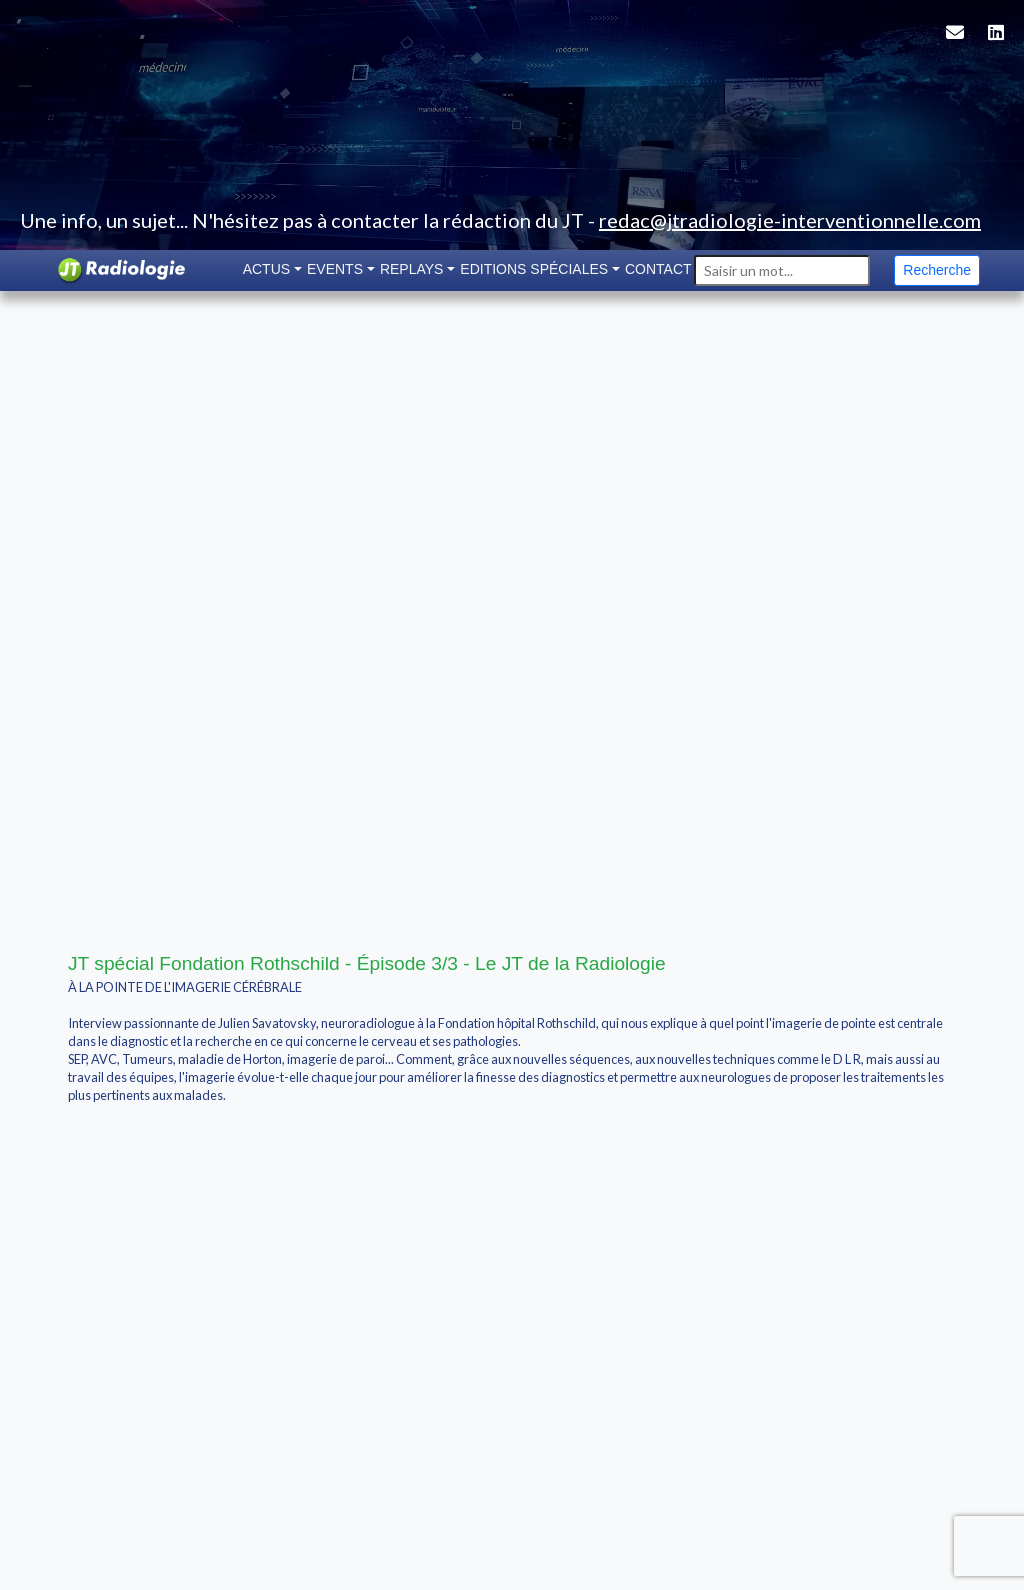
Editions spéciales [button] (534, 269)
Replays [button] (412, 269)
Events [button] (335, 269)
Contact (658, 269)
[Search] (782, 271)
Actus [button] (266, 269)
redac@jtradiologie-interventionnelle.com (790, 220)
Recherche (937, 270)
